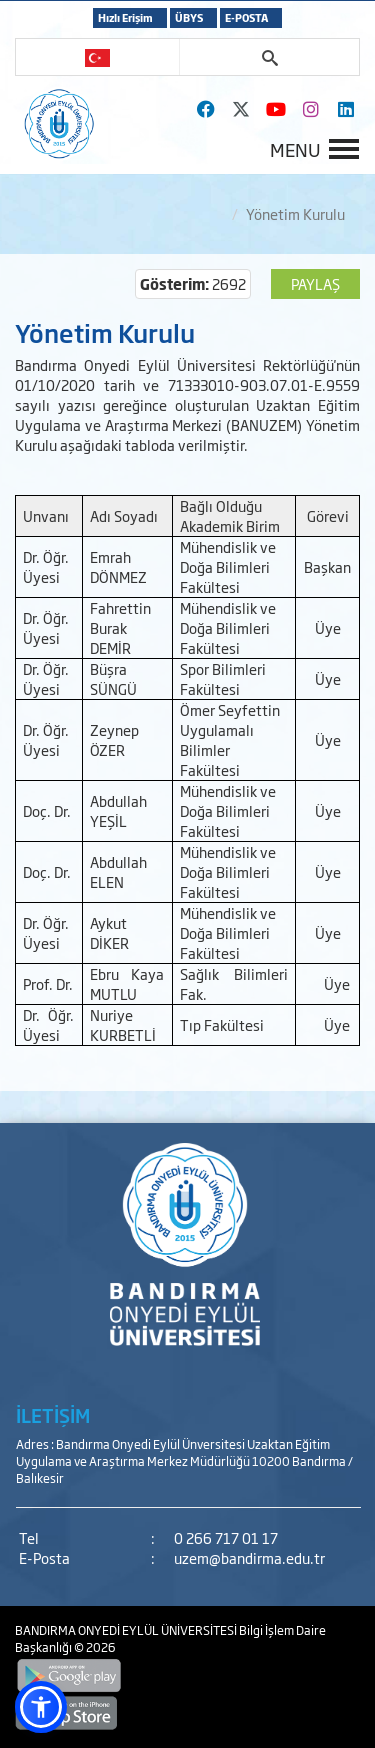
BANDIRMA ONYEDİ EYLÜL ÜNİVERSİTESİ (127, 1630)
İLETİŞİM (53, 1415)
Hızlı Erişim (125, 17)
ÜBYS (189, 17)
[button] (41, 1707)
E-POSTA (246, 17)
